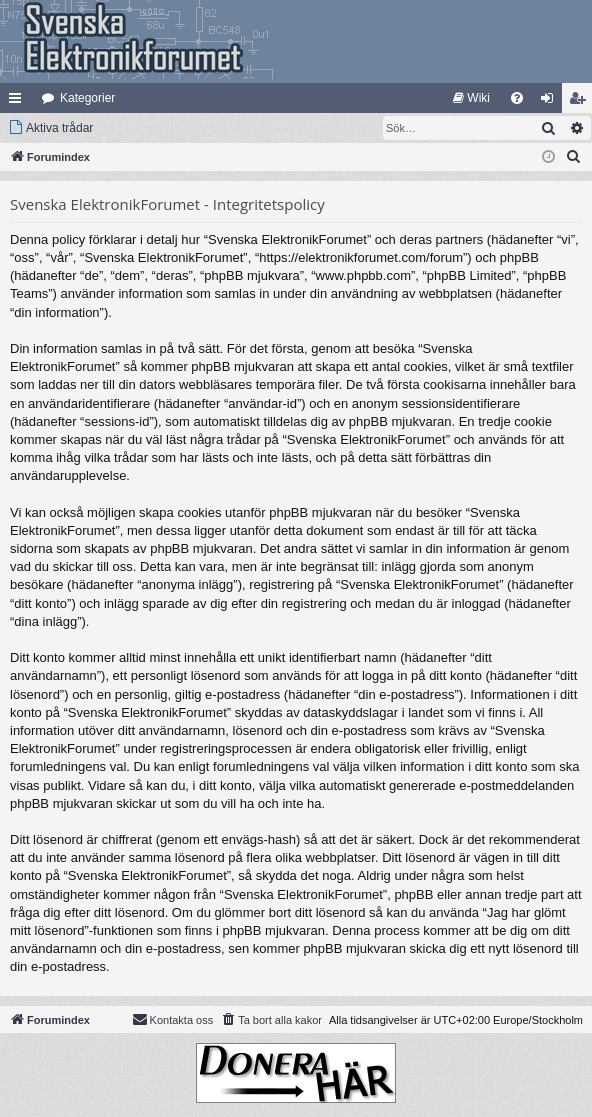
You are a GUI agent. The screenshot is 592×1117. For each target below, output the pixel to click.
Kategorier (87, 98)
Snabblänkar (19, 102)
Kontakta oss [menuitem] (173, 1019)
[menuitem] (471, 98)
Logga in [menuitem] (551, 102)
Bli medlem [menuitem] (581, 102)
